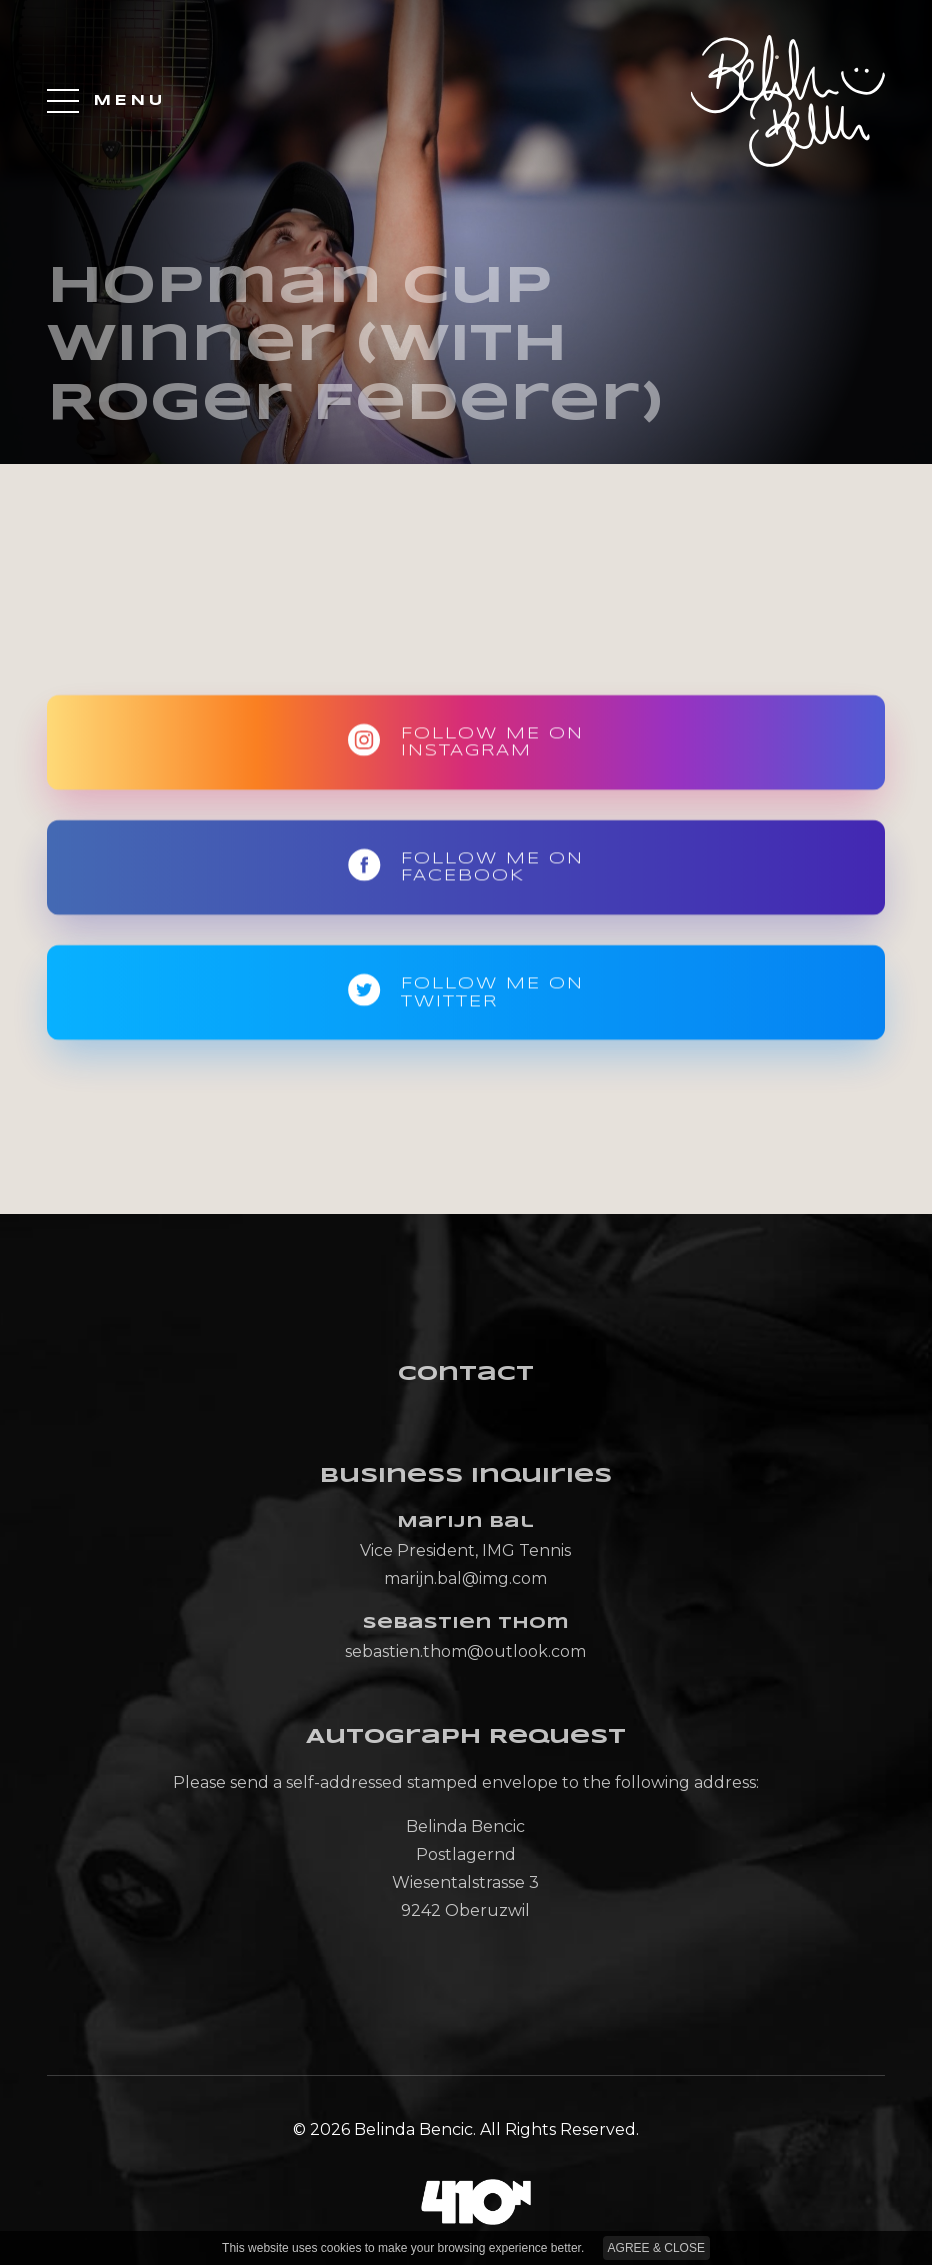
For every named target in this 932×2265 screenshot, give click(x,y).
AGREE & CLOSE (656, 2248)
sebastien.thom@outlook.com (465, 1651)
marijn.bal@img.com (465, 1578)
